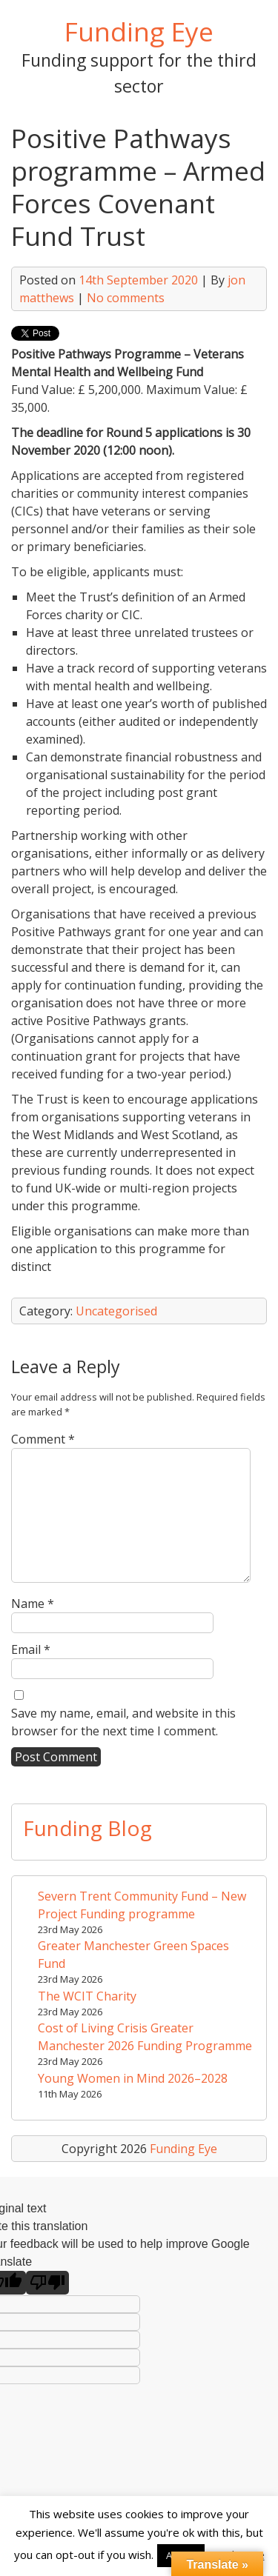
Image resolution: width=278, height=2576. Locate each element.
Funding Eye (139, 31)
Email (30, 1649)
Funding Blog (87, 1828)
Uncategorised (116, 1311)
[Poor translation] (47, 2283)
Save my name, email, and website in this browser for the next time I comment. (123, 1722)
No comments (126, 298)
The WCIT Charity (87, 1996)
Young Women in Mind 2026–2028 (133, 2078)
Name (32, 1603)
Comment (43, 1439)
